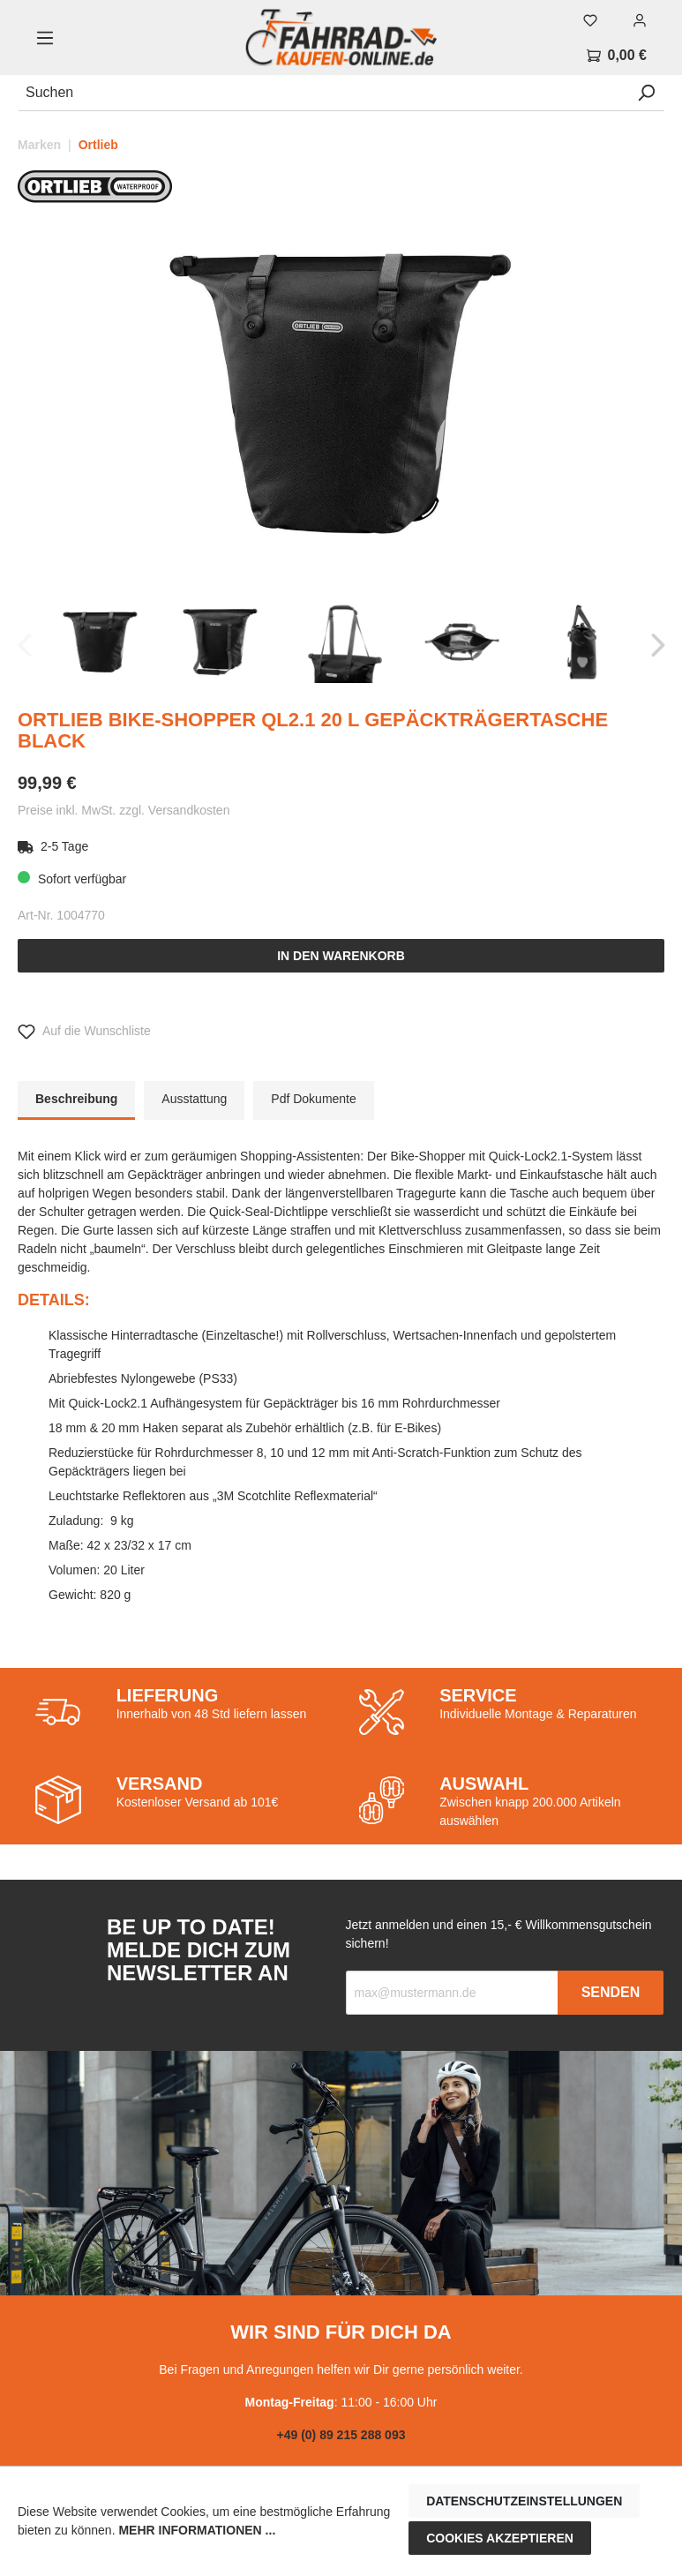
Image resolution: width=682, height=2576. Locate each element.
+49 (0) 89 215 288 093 (341, 2435)
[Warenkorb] (616, 55)
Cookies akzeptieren (499, 2538)
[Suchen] (323, 93)
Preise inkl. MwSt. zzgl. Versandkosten (123, 810)
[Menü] (45, 38)
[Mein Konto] (639, 20)
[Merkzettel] (590, 20)
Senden (611, 1992)
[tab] (76, 1100)
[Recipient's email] (452, 1993)
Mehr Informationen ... (196, 2530)
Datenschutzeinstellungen (524, 2501)
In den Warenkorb (341, 956)
